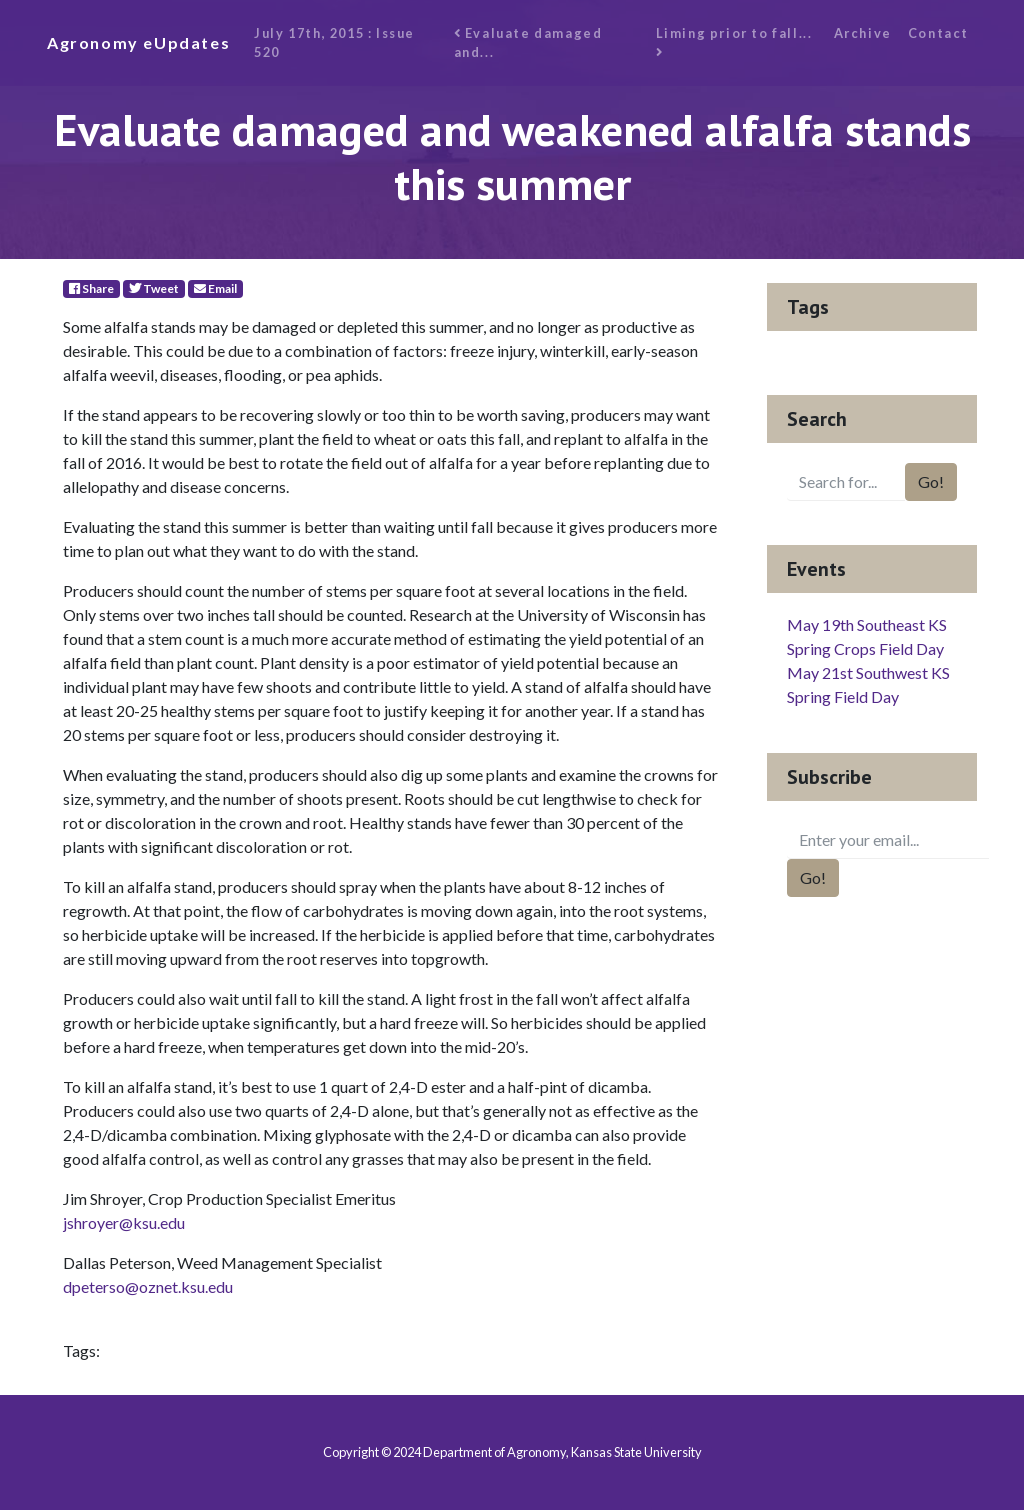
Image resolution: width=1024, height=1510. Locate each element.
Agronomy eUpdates (138, 42)
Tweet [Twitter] (154, 288)
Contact (938, 33)
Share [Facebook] (91, 288)
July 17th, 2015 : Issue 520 (334, 42)
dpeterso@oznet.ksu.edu (148, 1286)
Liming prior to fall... (736, 42)
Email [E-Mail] (215, 288)
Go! (931, 481)
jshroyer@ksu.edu (124, 1222)
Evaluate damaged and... (528, 42)
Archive (863, 33)
